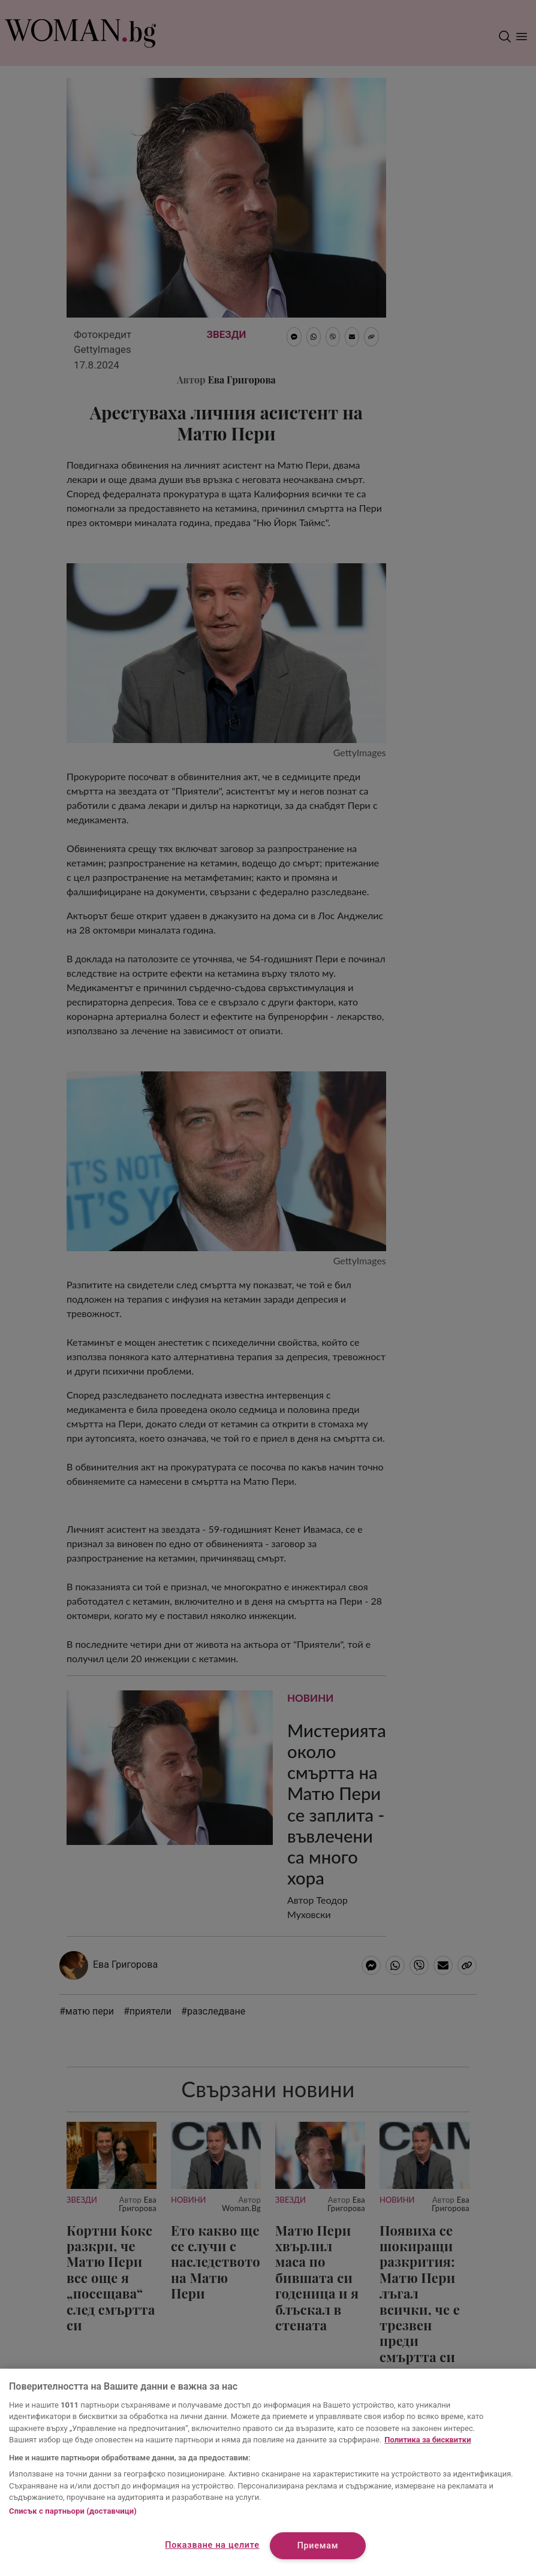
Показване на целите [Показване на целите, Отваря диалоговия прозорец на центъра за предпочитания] (212, 2545)
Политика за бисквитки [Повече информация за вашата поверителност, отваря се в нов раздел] (427, 2439)
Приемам (318, 2546)
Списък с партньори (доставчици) (73, 2510)
